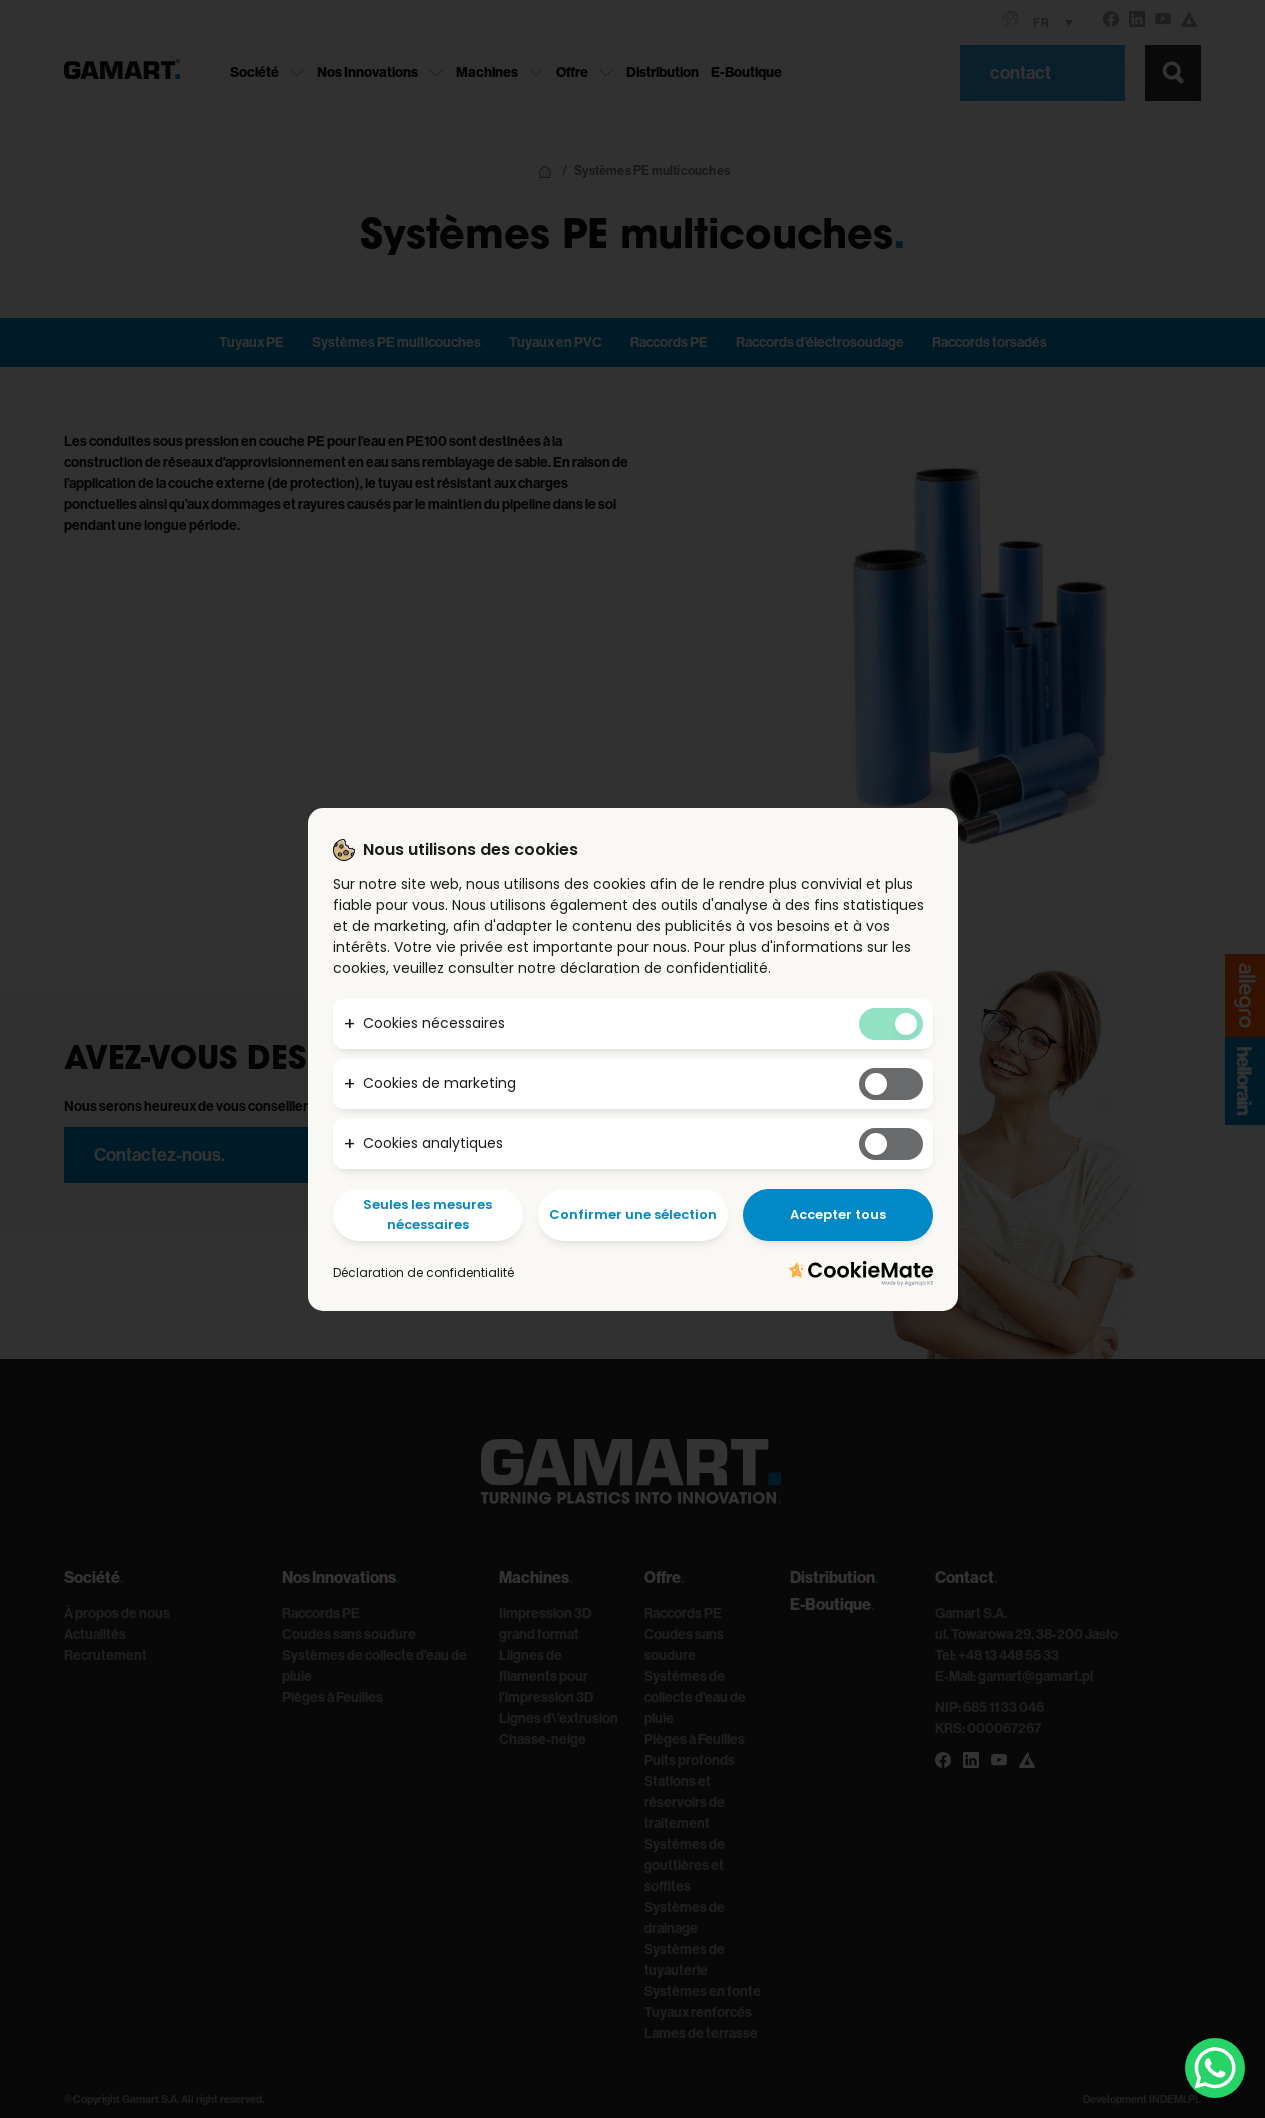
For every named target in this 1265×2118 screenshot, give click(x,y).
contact (1022, 73)
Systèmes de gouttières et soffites (684, 1865)
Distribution (662, 72)
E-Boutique (746, 72)
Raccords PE (669, 342)
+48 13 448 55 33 (1008, 1655)
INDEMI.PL (1175, 2099)
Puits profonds (689, 1760)
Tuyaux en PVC (555, 342)
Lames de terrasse (701, 2033)
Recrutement (105, 1655)
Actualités (95, 1634)
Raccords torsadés (989, 342)
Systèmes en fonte (702, 1991)
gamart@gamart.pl (1035, 1676)
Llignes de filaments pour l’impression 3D (546, 1676)
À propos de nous (117, 1613)
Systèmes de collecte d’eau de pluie (695, 1697)
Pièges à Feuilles (332, 1697)
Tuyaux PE (251, 342)
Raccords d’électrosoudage (820, 342)
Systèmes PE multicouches (396, 342)
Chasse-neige (542, 1739)
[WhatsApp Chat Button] (1215, 2068)
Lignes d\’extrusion (558, 1718)
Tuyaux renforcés (698, 2012)
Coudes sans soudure (349, 1634)
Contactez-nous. (159, 1155)
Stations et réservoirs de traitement (684, 1802)
